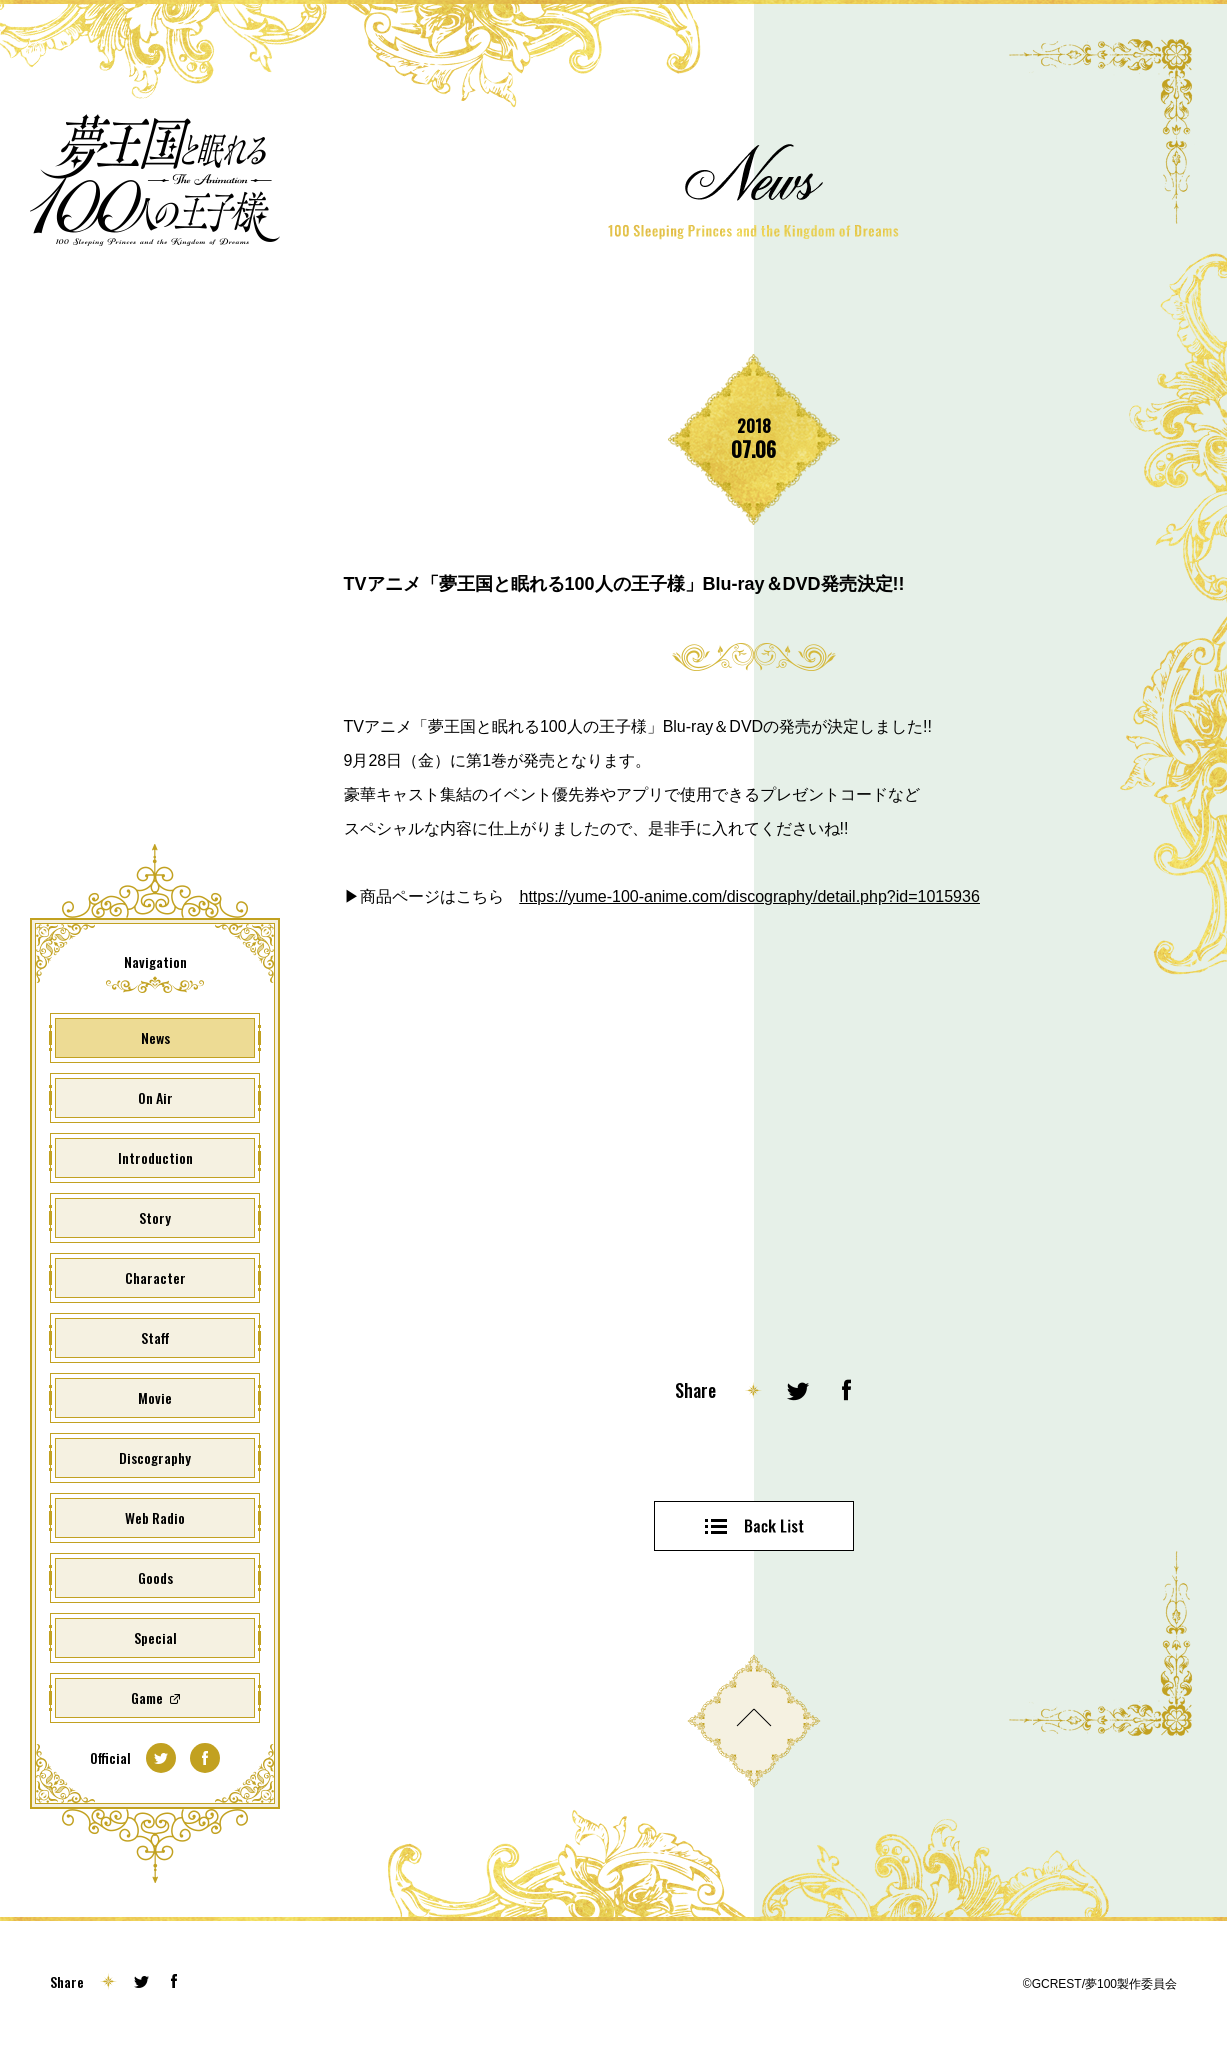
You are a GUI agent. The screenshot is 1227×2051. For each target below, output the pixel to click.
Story (155, 1217)
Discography (155, 1457)
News (155, 1037)
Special (155, 1637)
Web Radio (155, 1517)
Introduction (155, 1157)
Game (147, 1697)
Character (155, 1277)
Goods (155, 1577)
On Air (155, 1097)
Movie (155, 1397)
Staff (155, 1337)
